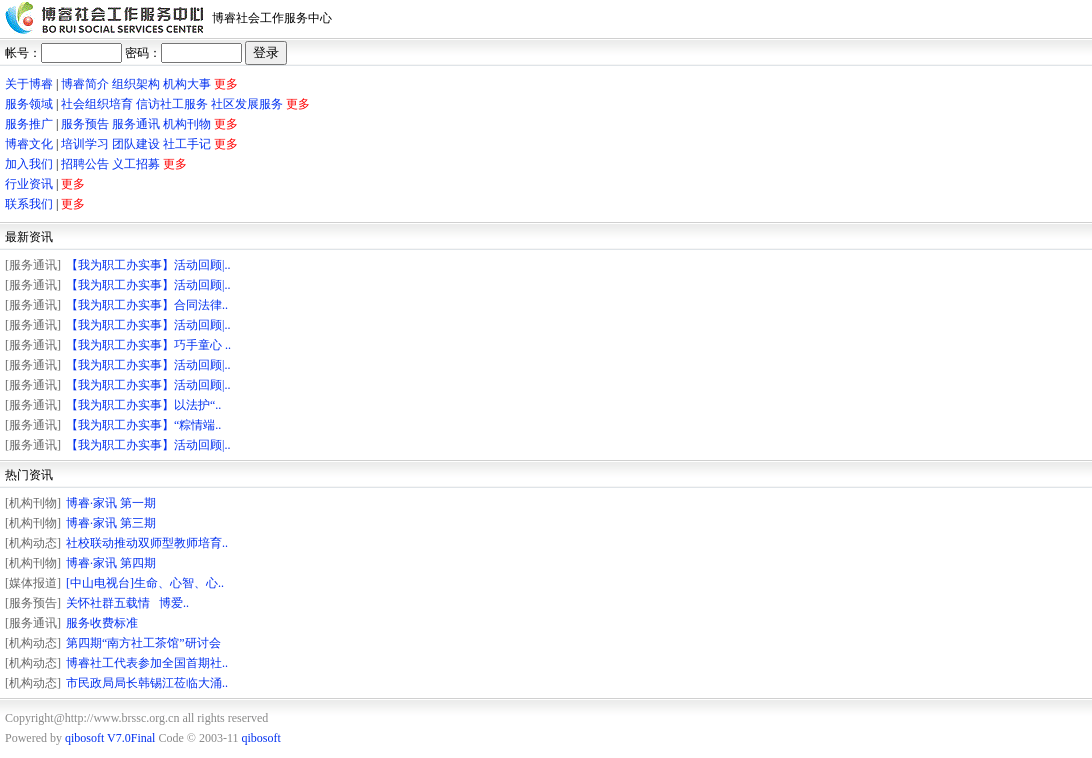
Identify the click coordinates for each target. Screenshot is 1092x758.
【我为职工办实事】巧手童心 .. (148, 345)
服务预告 (85, 124)
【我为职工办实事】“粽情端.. (143, 425)
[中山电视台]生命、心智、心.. (145, 583)
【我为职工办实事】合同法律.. (147, 305)
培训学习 (85, 144)
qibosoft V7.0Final (110, 738)
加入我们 (29, 164)
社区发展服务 (247, 104)
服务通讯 (136, 124)
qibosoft (260, 738)
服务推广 (29, 124)
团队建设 (136, 144)
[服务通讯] (33, 265)
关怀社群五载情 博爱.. (127, 603)
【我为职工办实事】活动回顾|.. (148, 265)
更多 (226, 84)
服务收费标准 (102, 623)
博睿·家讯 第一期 (111, 503)
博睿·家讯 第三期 (111, 523)
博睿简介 (85, 84)
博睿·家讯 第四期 (111, 563)
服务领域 (29, 104)
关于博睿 (29, 84)
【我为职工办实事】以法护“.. (143, 405)
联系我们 (29, 204)
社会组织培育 (97, 104)
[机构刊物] (33, 503)
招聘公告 (85, 164)
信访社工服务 (172, 104)
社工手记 (187, 144)
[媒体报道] (33, 583)
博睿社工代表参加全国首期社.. (147, 663)
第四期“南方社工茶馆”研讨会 (143, 643)
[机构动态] (33, 543)
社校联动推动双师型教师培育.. (147, 543)
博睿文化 (29, 144)
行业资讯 (29, 184)
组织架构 (136, 84)
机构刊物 (187, 124)
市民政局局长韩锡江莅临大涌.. (147, 683)
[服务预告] (33, 603)
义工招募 (136, 164)
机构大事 (187, 84)
